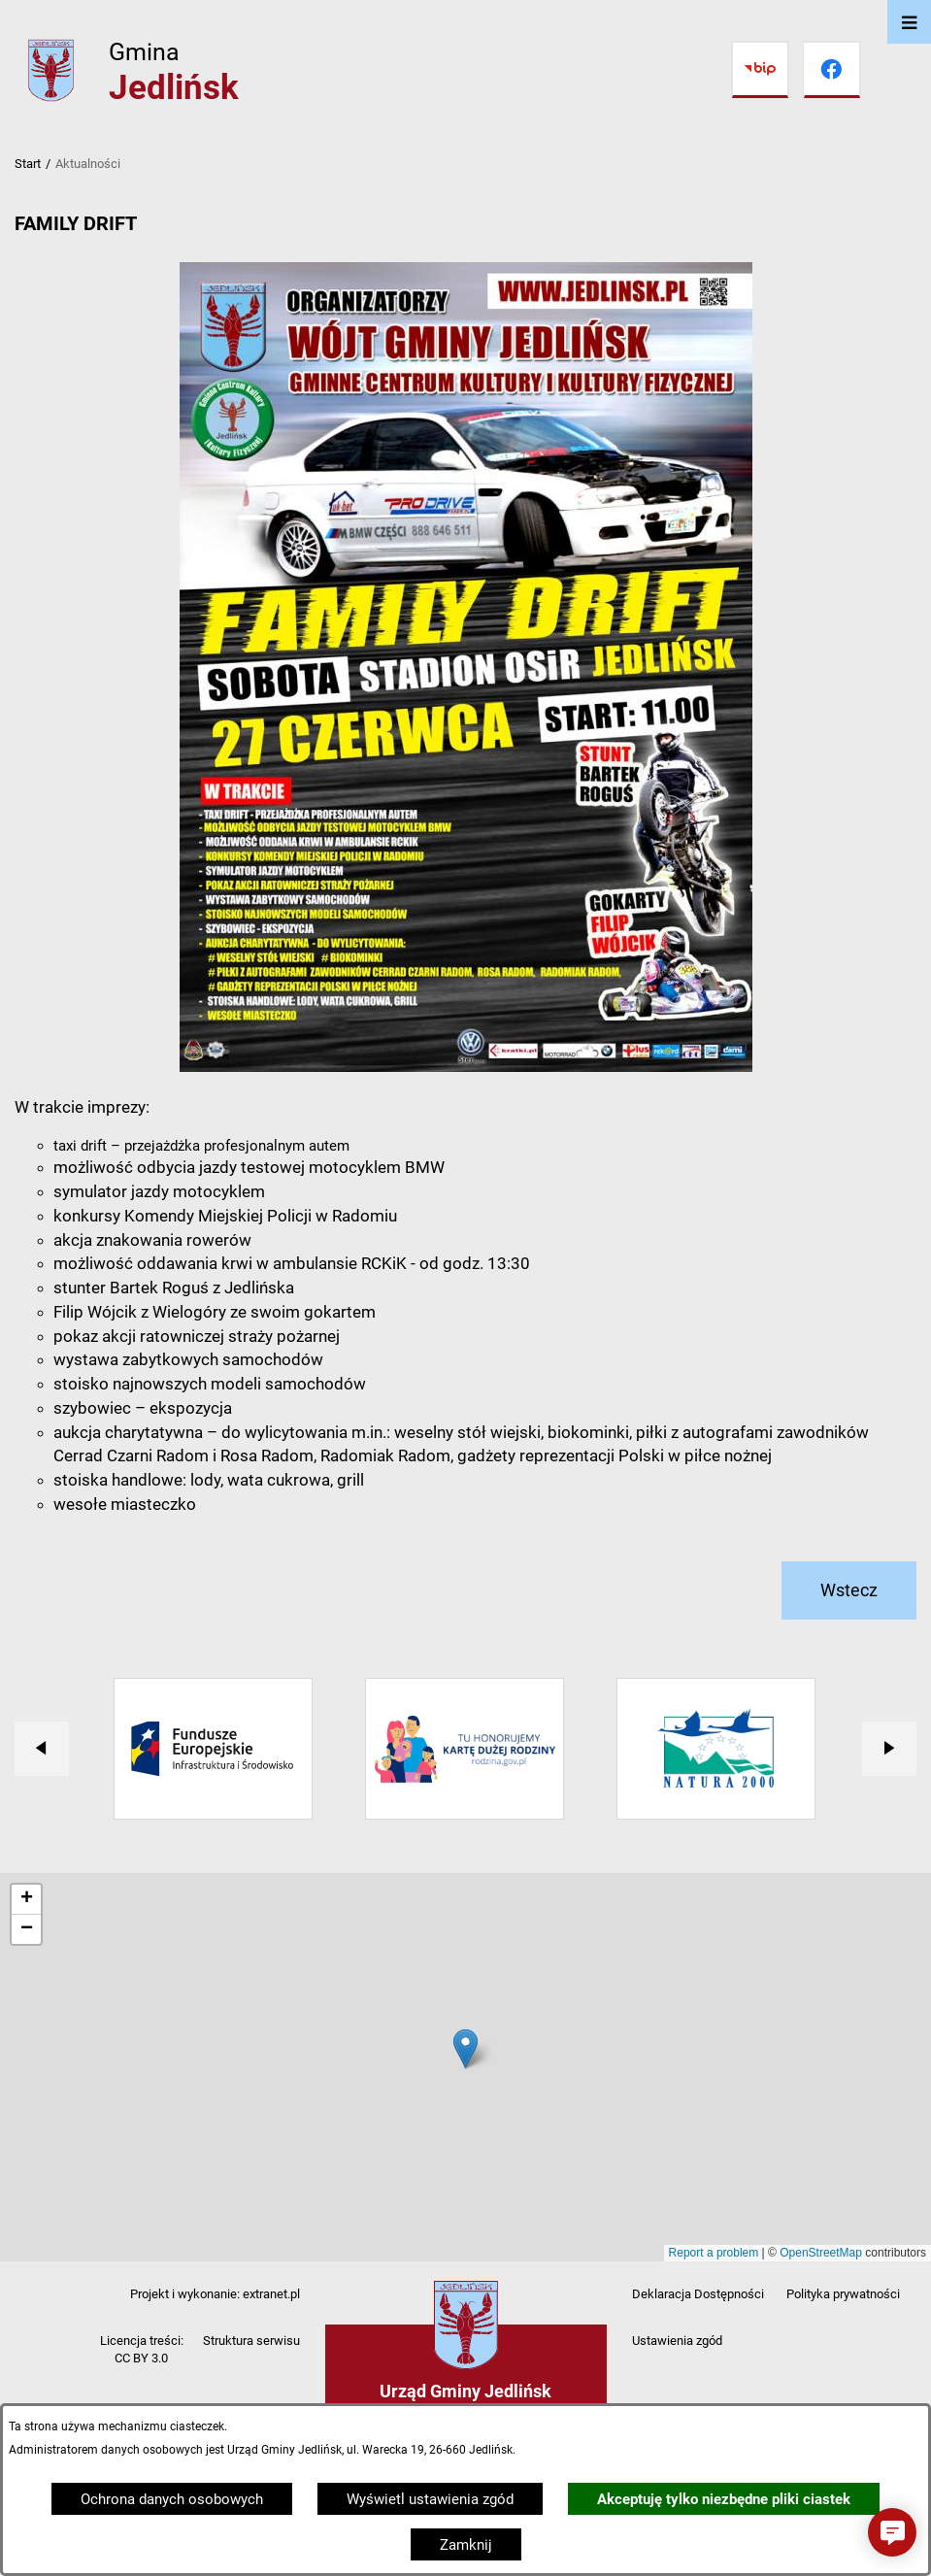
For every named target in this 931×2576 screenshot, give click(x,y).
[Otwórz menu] (909, 22)
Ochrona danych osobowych (172, 2499)
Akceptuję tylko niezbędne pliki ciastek (723, 2499)
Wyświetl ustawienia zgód (430, 2499)
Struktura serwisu (251, 2340)
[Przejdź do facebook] (832, 70)
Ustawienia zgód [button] (677, 2340)
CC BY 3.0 (141, 2358)
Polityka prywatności (843, 2294)
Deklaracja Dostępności (698, 2294)
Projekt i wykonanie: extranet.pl (215, 2294)
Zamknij (466, 2545)
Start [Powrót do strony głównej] (28, 163)
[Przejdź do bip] (760, 70)
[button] (892, 2532)
